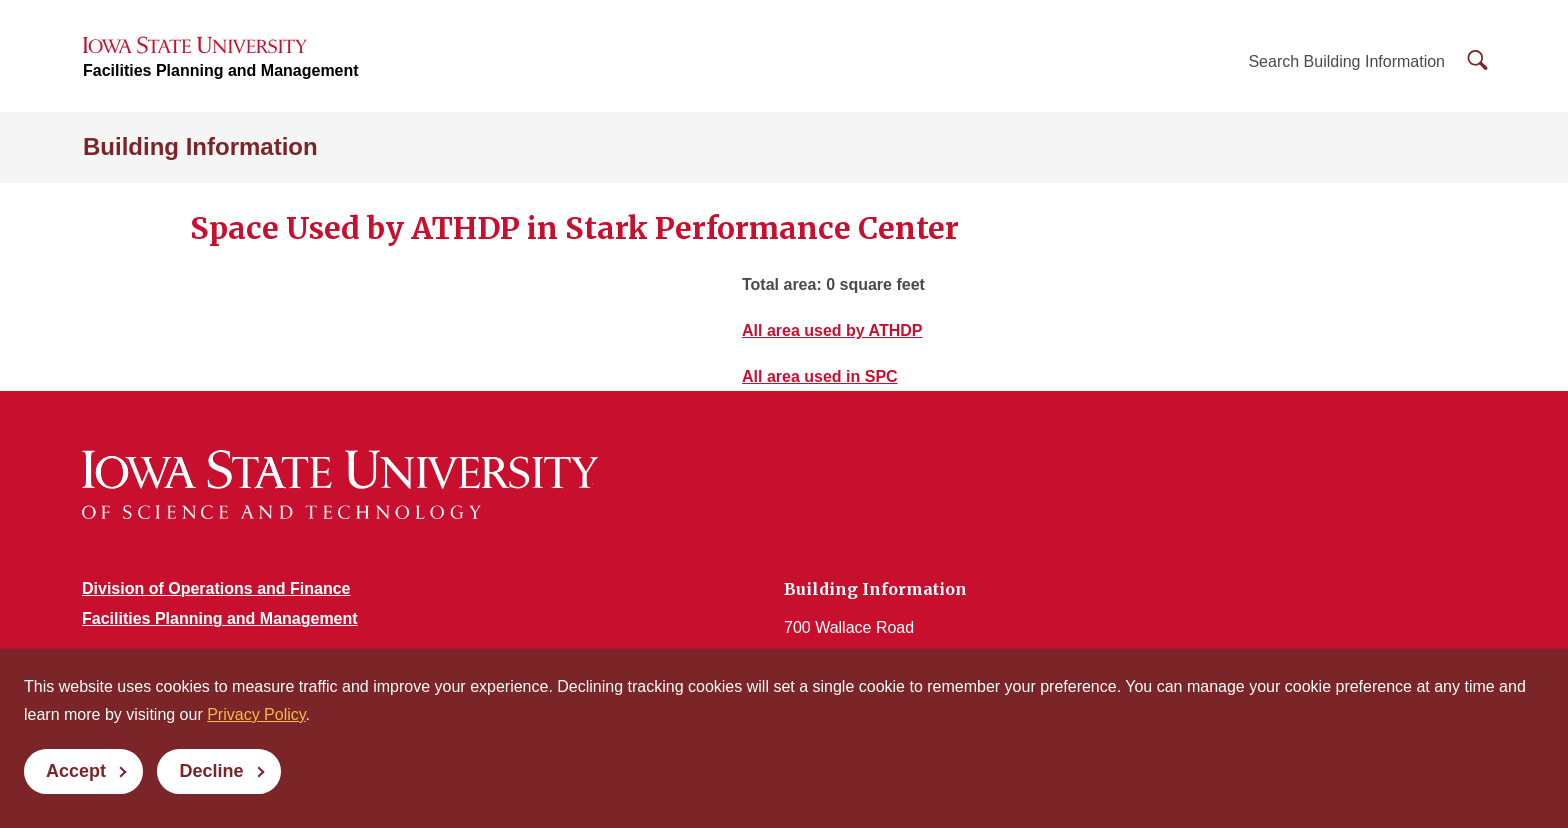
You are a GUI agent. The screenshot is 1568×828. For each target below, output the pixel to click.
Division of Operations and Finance (216, 588)
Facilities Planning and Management (221, 70)
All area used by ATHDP (832, 330)
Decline (211, 771)
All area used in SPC (820, 376)
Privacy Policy (256, 714)
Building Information (200, 146)
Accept (76, 771)
